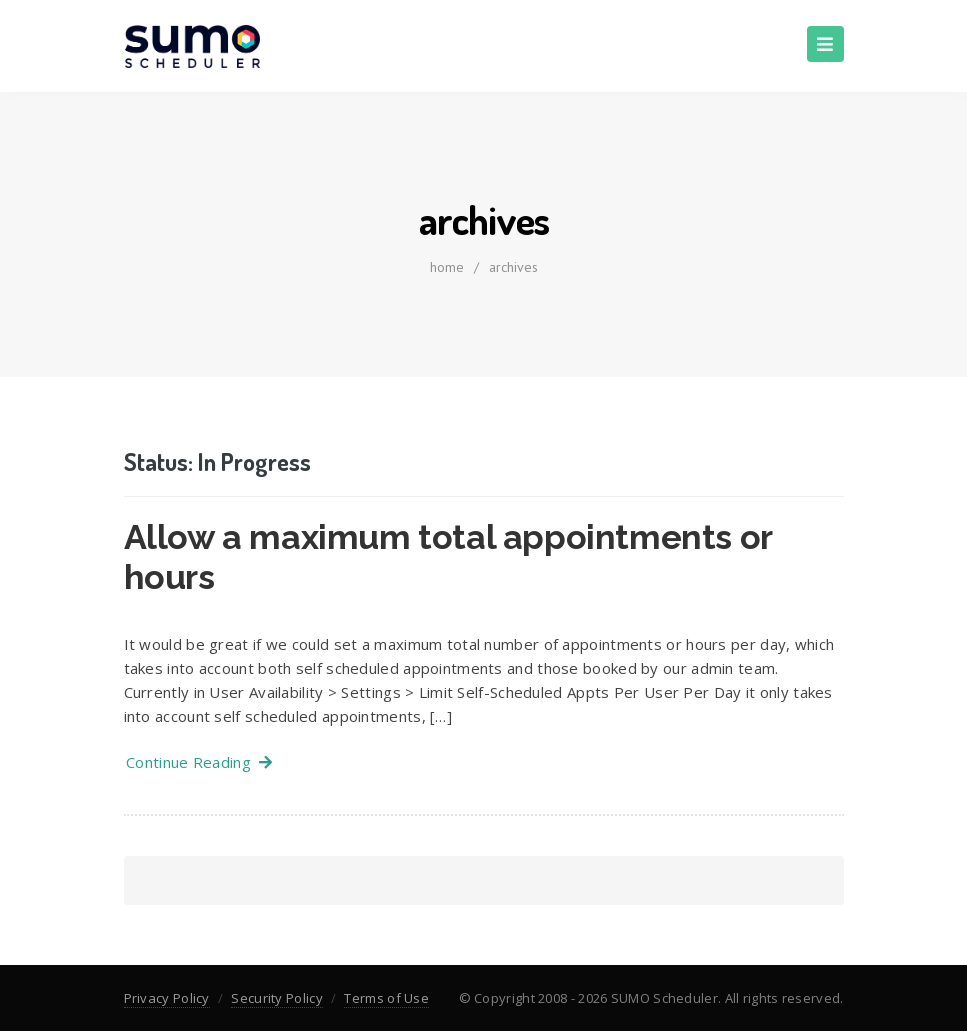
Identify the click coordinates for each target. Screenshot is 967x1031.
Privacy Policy (167, 998)
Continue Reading (199, 762)
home (447, 267)
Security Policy (277, 998)
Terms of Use (386, 998)
